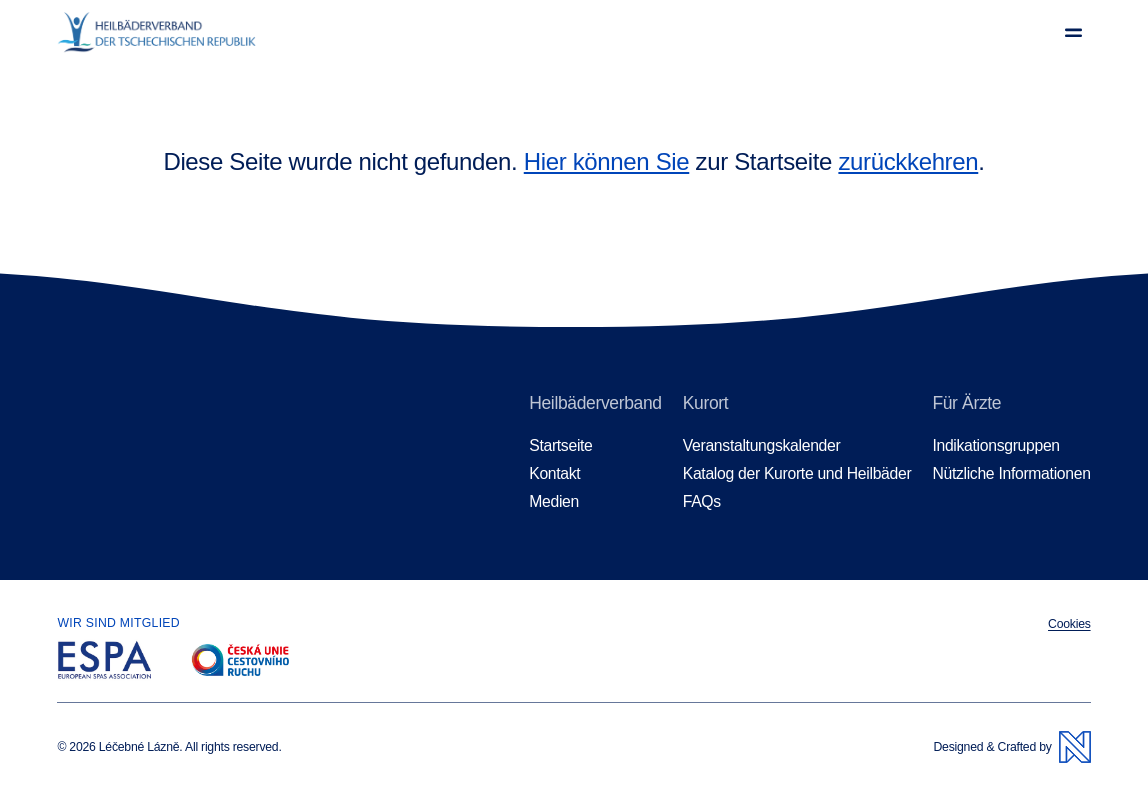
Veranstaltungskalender (762, 445)
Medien (554, 501)
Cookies (1069, 624)
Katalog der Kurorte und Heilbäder (797, 473)
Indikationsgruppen (995, 445)
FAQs (702, 501)
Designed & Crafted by (1011, 747)
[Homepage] (156, 32)
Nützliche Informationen (1011, 473)
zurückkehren (908, 161)
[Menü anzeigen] (1073, 32)
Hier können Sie (607, 161)
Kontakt (554, 473)
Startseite (560, 445)
